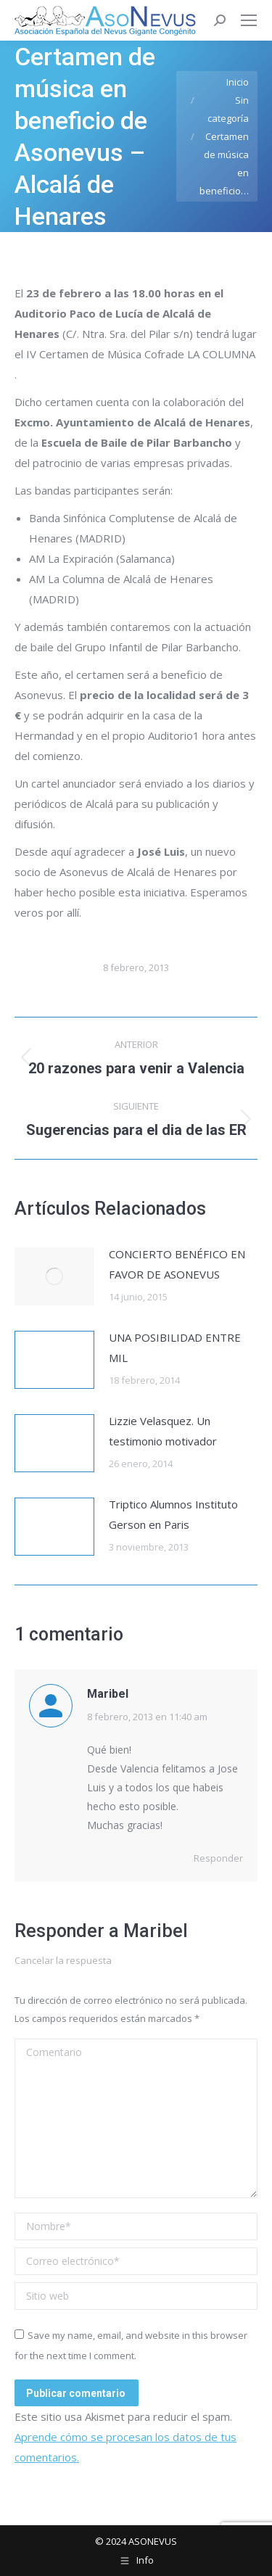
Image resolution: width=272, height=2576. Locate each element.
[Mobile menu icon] (248, 20)
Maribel (155, 1930)
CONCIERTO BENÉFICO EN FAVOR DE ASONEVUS (177, 1264)
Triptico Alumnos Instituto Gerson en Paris (173, 1514)
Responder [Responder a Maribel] (218, 1858)
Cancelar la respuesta (63, 1960)
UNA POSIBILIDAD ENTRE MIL (175, 1347)
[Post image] (54, 1276)
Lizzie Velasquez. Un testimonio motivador (163, 1430)
